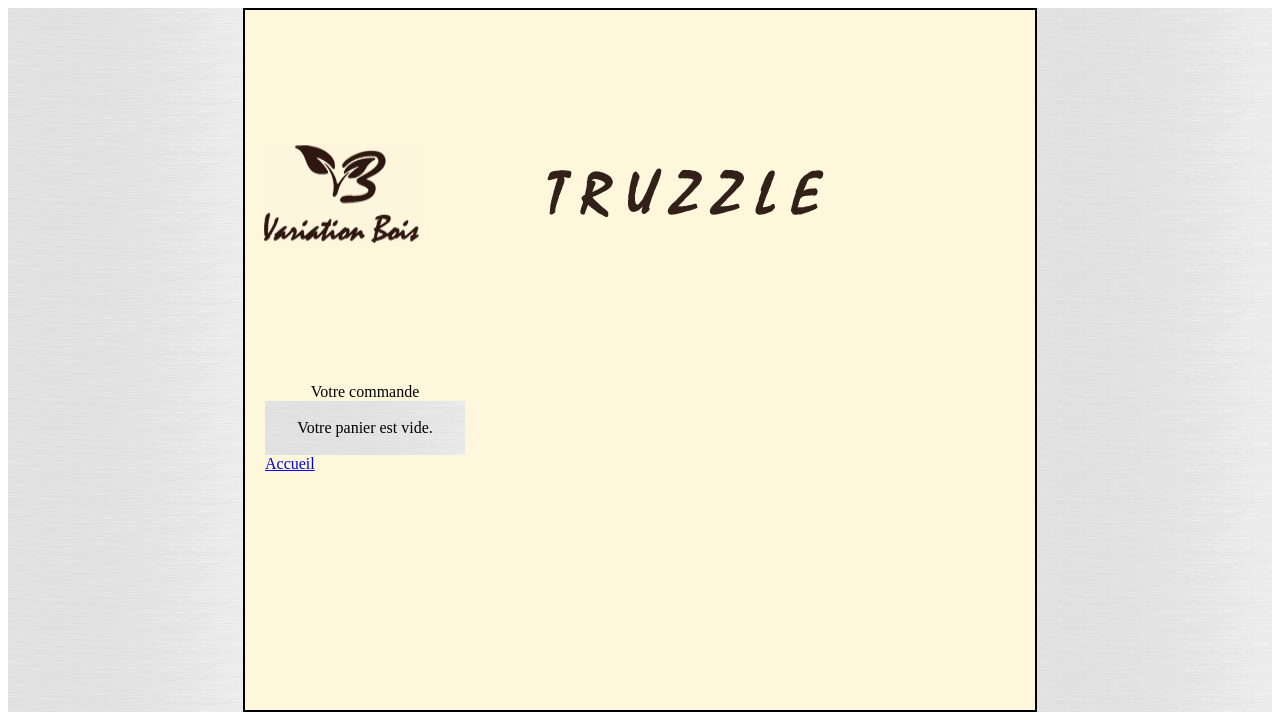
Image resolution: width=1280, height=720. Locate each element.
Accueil (290, 463)
